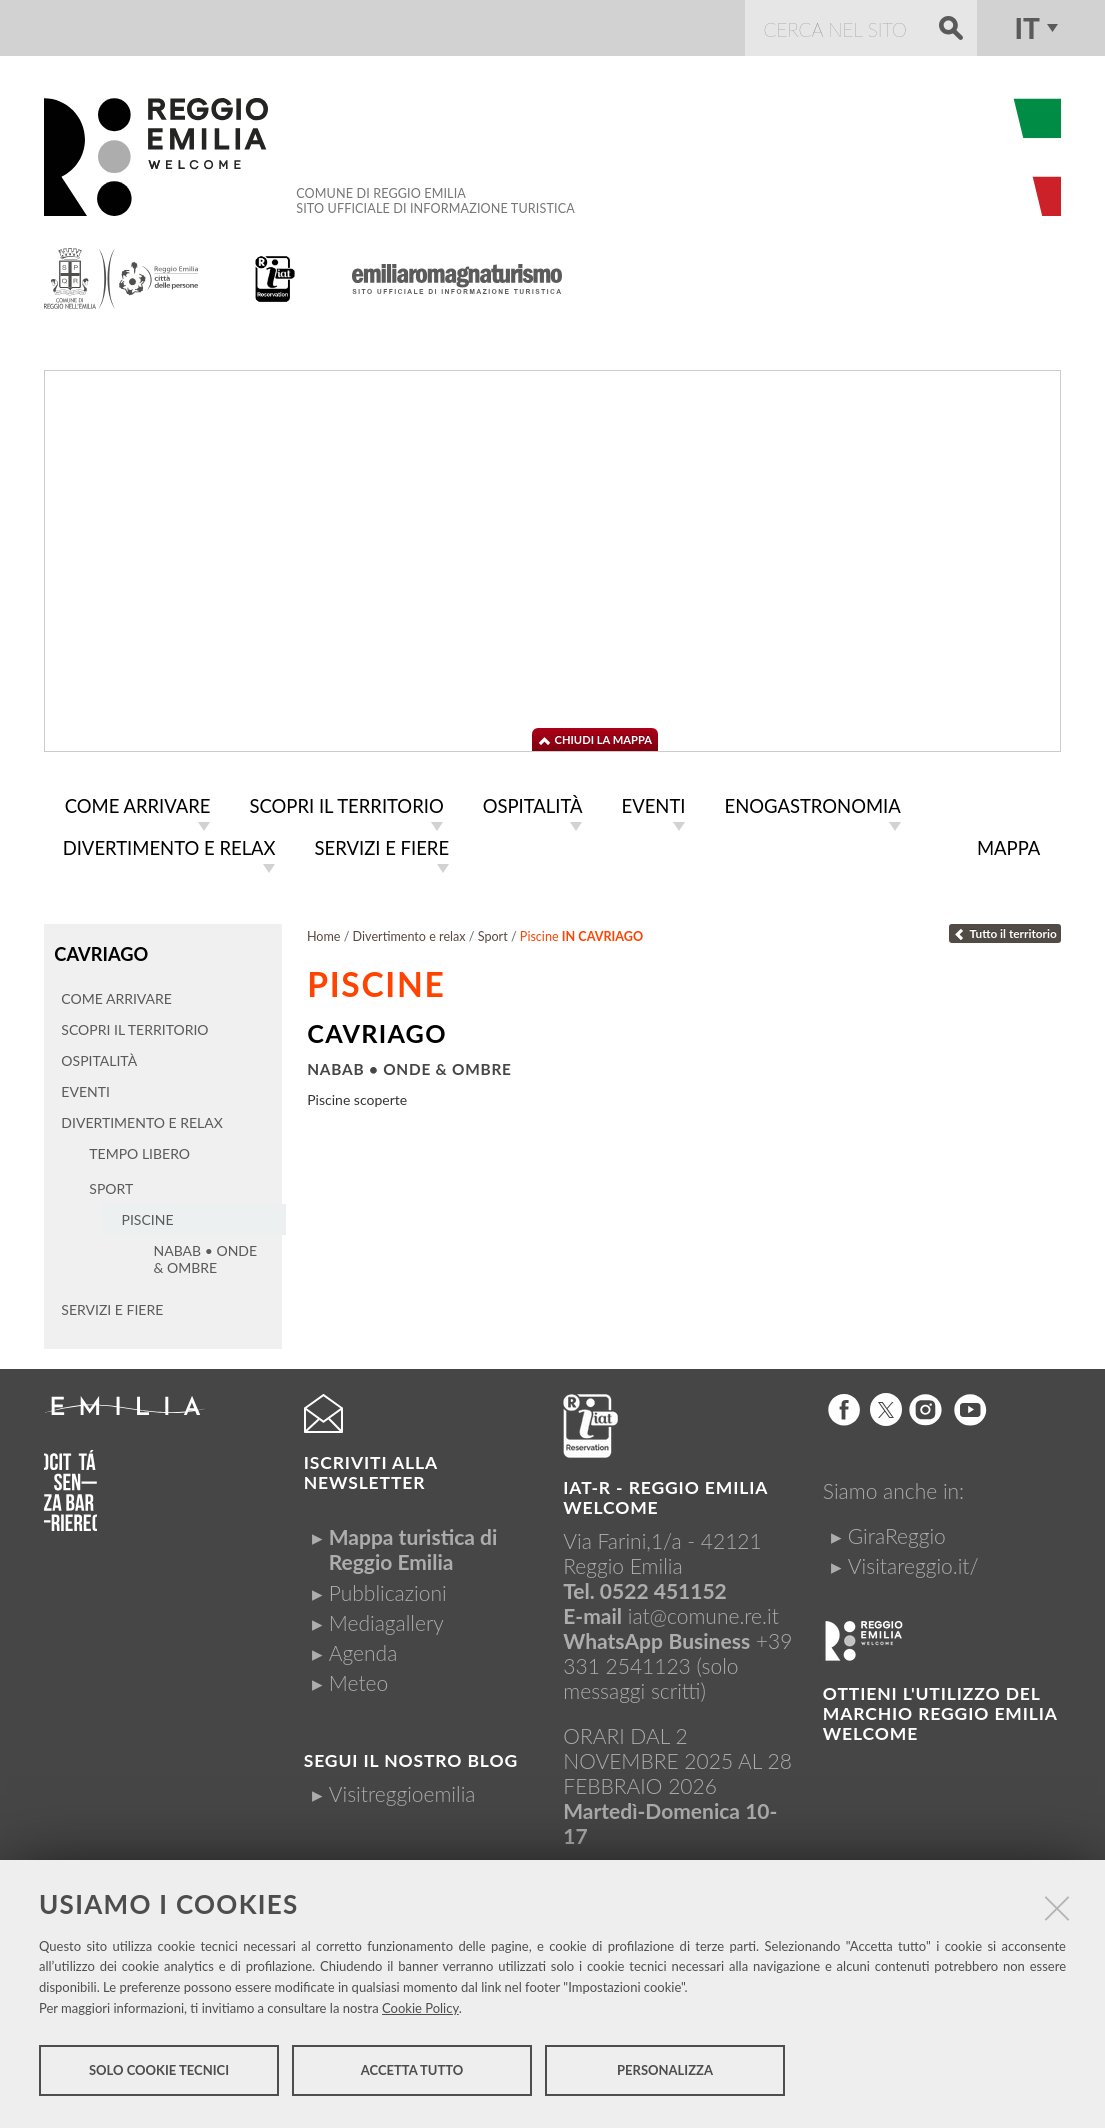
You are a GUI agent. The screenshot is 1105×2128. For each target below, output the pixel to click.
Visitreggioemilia (402, 1787)
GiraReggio (897, 1529)
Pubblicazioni (388, 1586)
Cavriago (99, 948)
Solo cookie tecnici (159, 2076)
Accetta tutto (412, 2076)
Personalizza (665, 2076)
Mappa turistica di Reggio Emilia (413, 1543)
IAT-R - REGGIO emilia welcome (665, 1491)
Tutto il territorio (1005, 929)
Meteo (358, 1676)
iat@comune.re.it (703, 1609)
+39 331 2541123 (677, 1647)
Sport (493, 932)
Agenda (363, 1646)
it (1026, 28)
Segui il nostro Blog (411, 1754)
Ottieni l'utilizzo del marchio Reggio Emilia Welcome (940, 1707)
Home (324, 932)
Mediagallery (386, 1616)
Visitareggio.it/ (913, 1559)
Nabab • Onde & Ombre (409, 1065)
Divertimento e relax (409, 932)
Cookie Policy (420, 2014)
